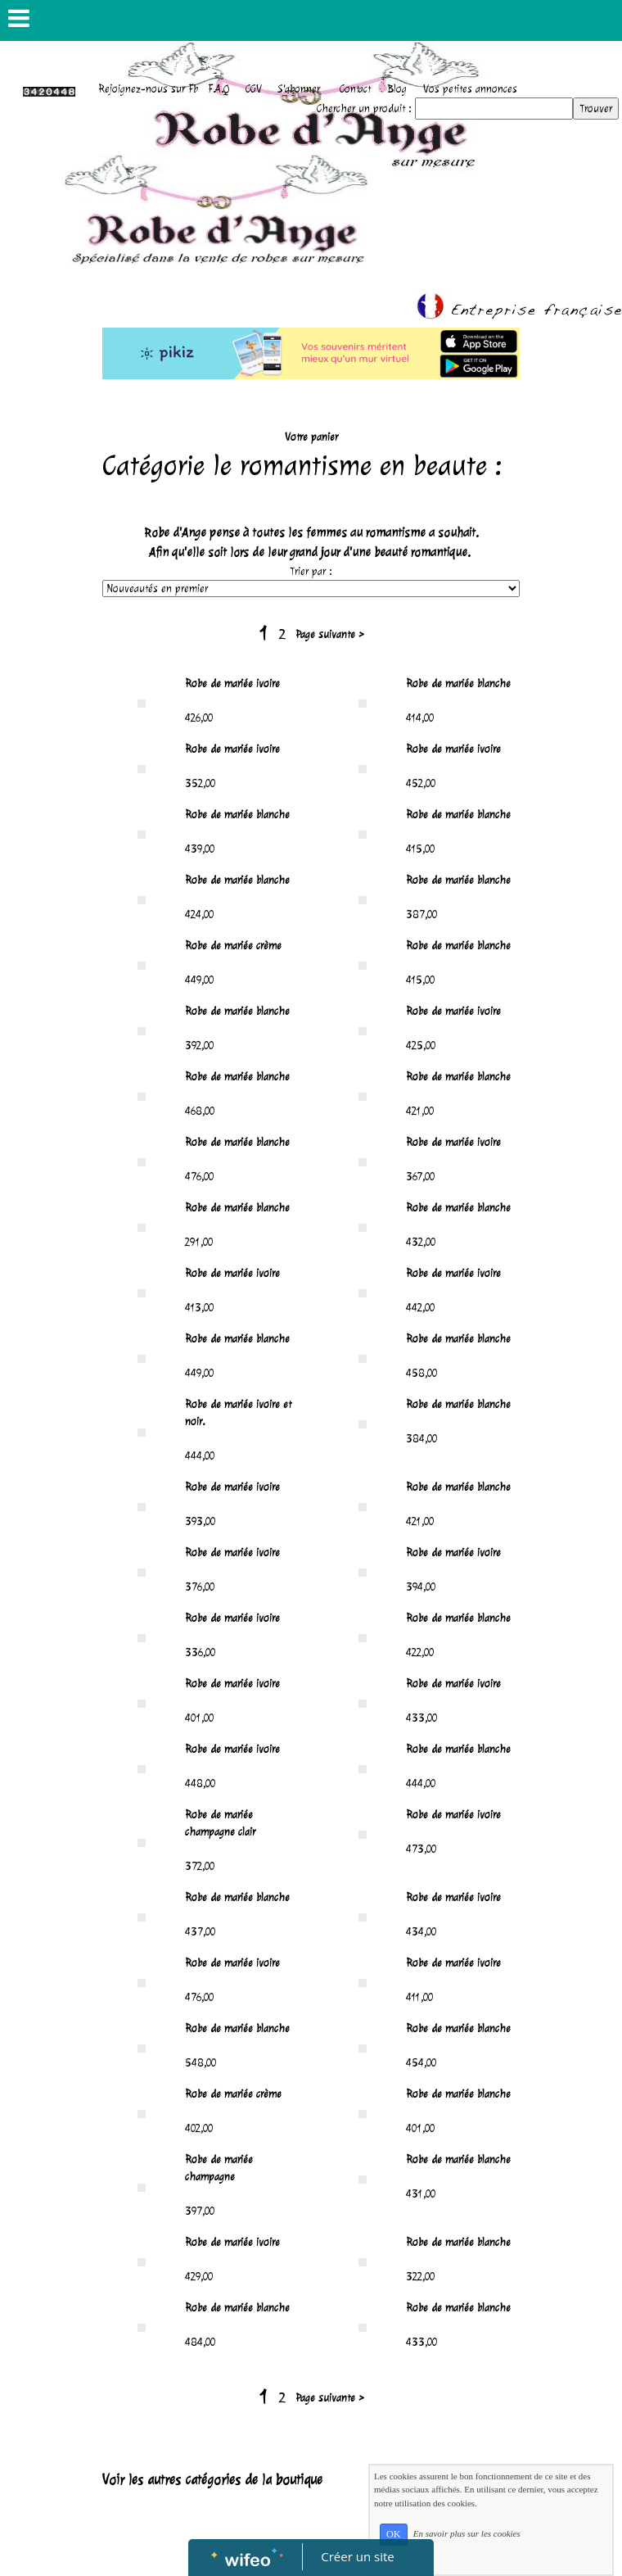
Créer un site (358, 2556)
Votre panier (311, 437)
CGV (254, 89)
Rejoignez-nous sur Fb (148, 89)
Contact (355, 89)
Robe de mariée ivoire (232, 683)
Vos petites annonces (470, 89)
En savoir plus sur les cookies (467, 2533)
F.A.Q (218, 89)
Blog (397, 89)
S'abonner (299, 89)
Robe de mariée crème (233, 946)
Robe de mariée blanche (458, 683)
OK (393, 2534)
